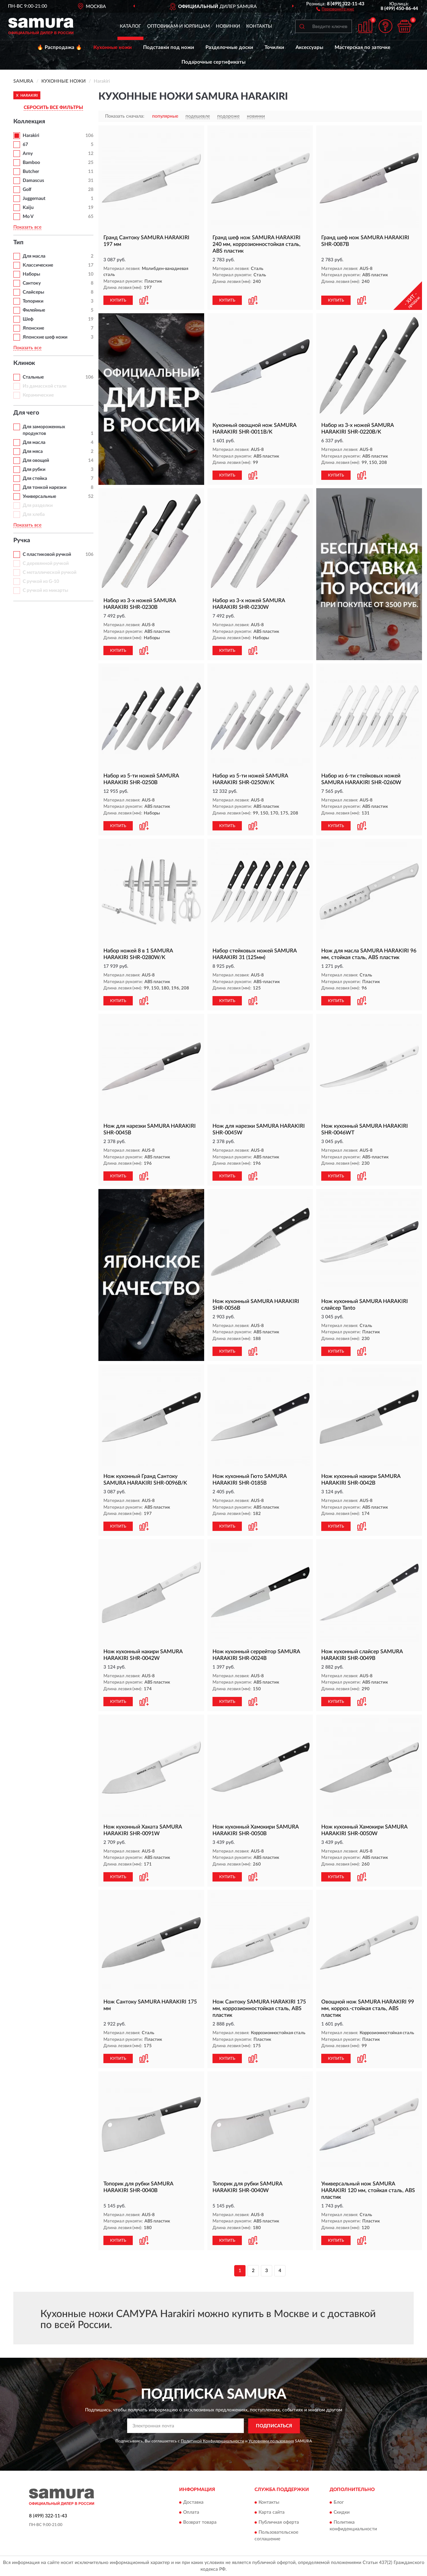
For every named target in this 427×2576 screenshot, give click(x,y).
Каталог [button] (130, 26)
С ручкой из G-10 (41, 581)
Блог (339, 2502)
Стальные (33, 377)
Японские (33, 328)
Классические (38, 265)
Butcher (31, 171)
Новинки (228, 26)
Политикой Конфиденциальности (212, 2441)
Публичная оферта (279, 2522)
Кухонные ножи (112, 47)
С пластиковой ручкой (47, 554)
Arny (28, 153)
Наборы (31, 274)
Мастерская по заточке (362, 47)
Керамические (38, 395)
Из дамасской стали (44, 386)
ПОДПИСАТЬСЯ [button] (274, 2426)
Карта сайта (272, 2512)
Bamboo (31, 162)
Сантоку (32, 283)
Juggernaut (34, 198)
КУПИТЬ (118, 300)
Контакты (259, 26)
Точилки (274, 47)
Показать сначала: (124, 116)
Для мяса (33, 451)
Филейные (34, 310)
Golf (27, 189)
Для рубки (34, 469)
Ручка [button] (21, 541)
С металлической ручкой (49, 572)
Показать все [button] (27, 227)
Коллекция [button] (29, 122)
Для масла (34, 256)
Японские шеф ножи (45, 337)
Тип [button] (18, 243)
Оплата (191, 2512)
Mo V (28, 216)
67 (25, 144)
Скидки (342, 2512)
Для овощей (36, 460)
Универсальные (39, 496)
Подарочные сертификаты (213, 62)
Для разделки (38, 505)
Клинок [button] (24, 363)
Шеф (28, 319)
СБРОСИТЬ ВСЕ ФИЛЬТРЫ (53, 107)
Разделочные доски (229, 47)
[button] (335, 9)
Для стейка (35, 478)
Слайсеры (33, 292)
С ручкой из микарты (45, 590)
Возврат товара (200, 2522)
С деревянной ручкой (46, 563)
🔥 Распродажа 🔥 (59, 47)
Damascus (33, 180)
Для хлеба (34, 514)
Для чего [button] (26, 413)
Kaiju (28, 207)
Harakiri (31, 135)
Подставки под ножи (168, 47)
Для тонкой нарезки (44, 487)
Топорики (33, 301)
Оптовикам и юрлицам (178, 26)
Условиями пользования (271, 2441)
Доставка (193, 2502)
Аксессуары (309, 47)
